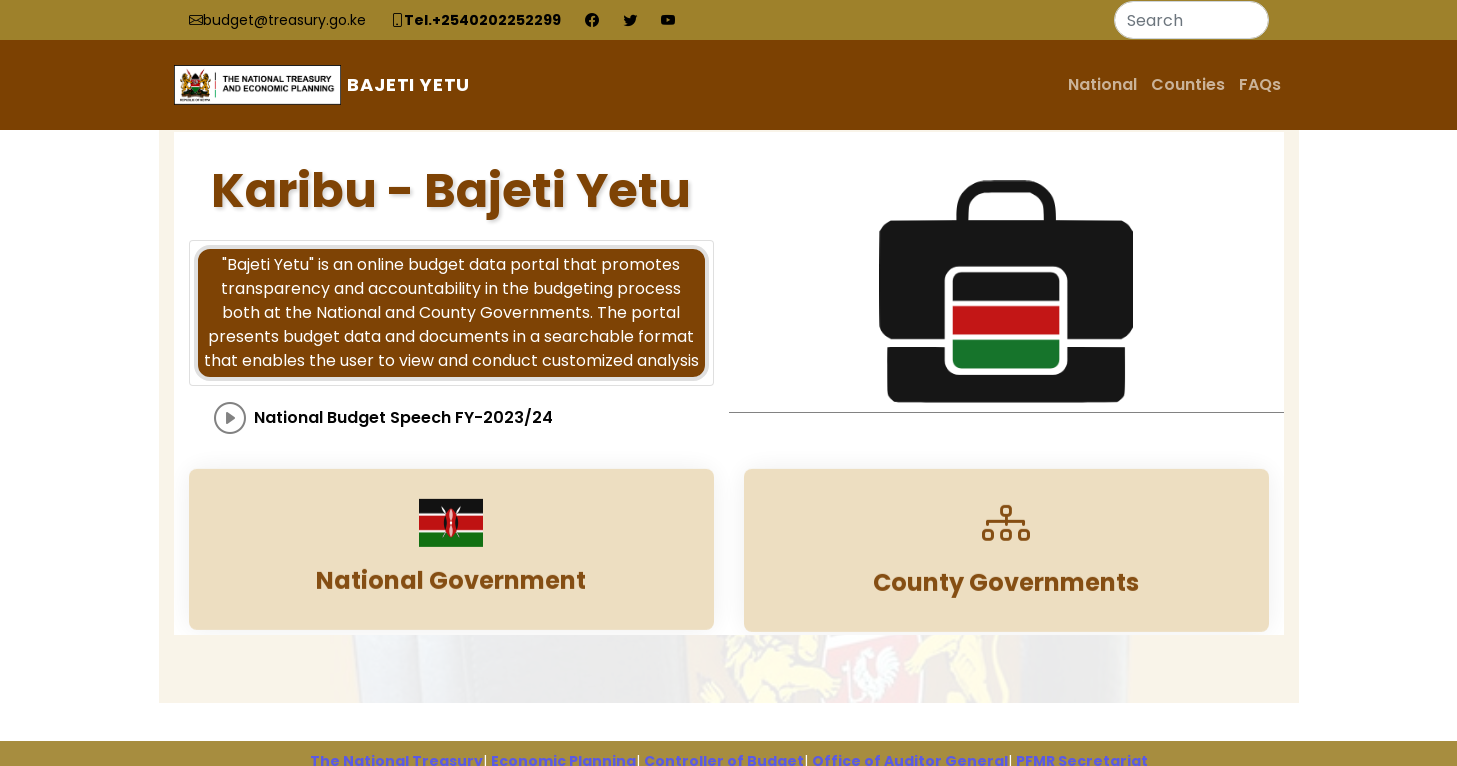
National (1102, 84)
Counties (1188, 84)
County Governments (1006, 598)
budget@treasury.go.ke (284, 20)
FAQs (1260, 84)
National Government (451, 596)
